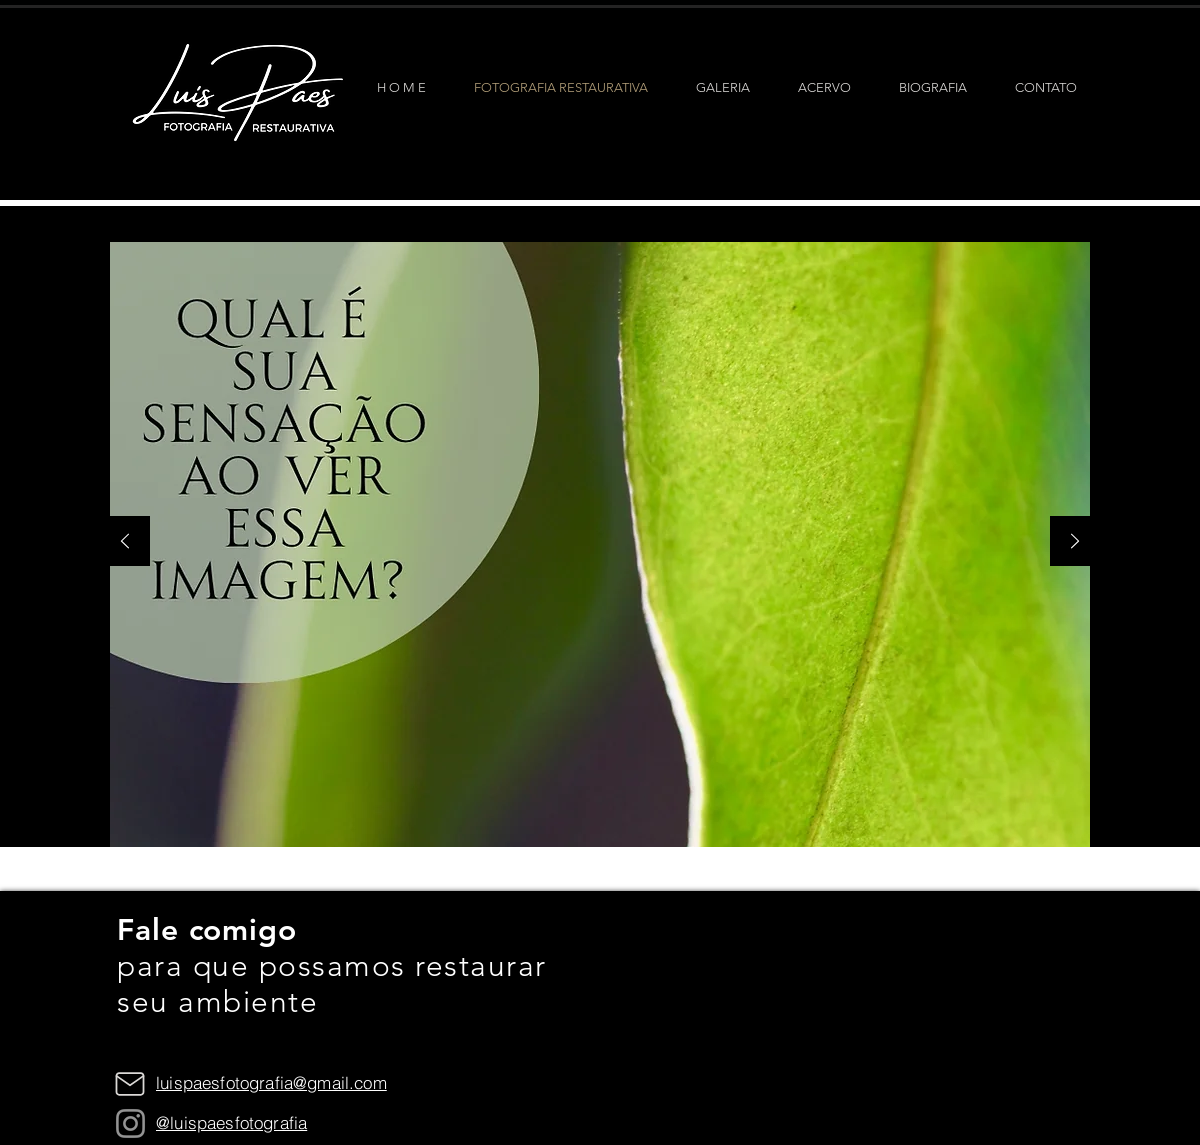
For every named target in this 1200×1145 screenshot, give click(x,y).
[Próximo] (1075, 542)
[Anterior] (125, 542)
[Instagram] (130, 1123)
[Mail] (130, 1084)
